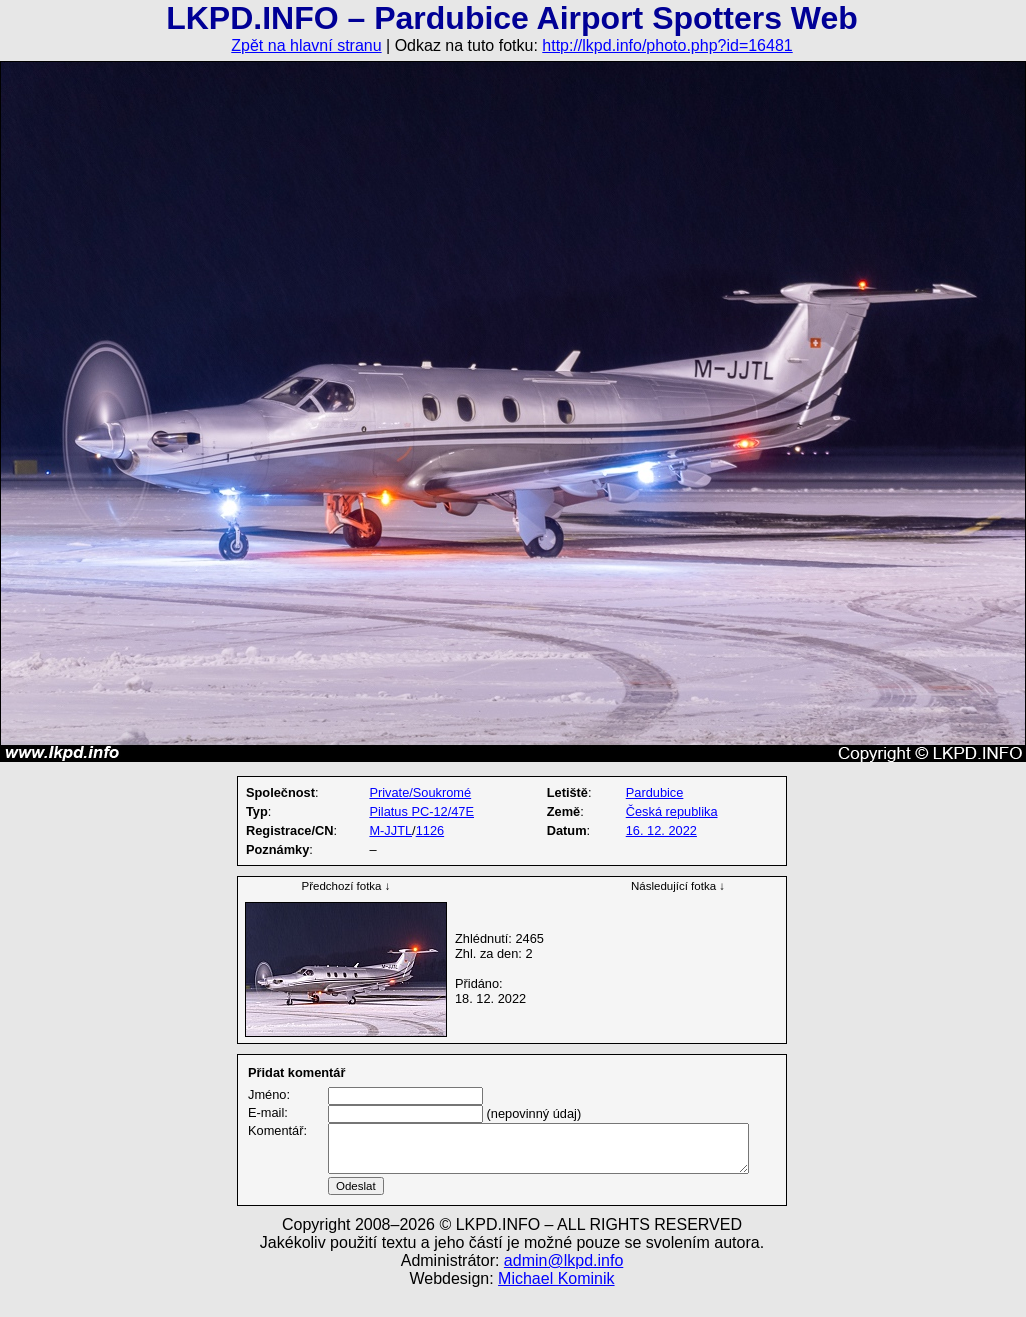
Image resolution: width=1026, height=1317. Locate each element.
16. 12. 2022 (661, 830)
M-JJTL (390, 830)
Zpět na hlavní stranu (306, 45)
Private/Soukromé (420, 792)
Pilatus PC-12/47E (421, 811)
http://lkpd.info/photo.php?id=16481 (667, 45)
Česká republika (672, 811)
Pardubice (655, 792)
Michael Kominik (556, 1302)
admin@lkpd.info (563, 1284)
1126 (430, 830)
